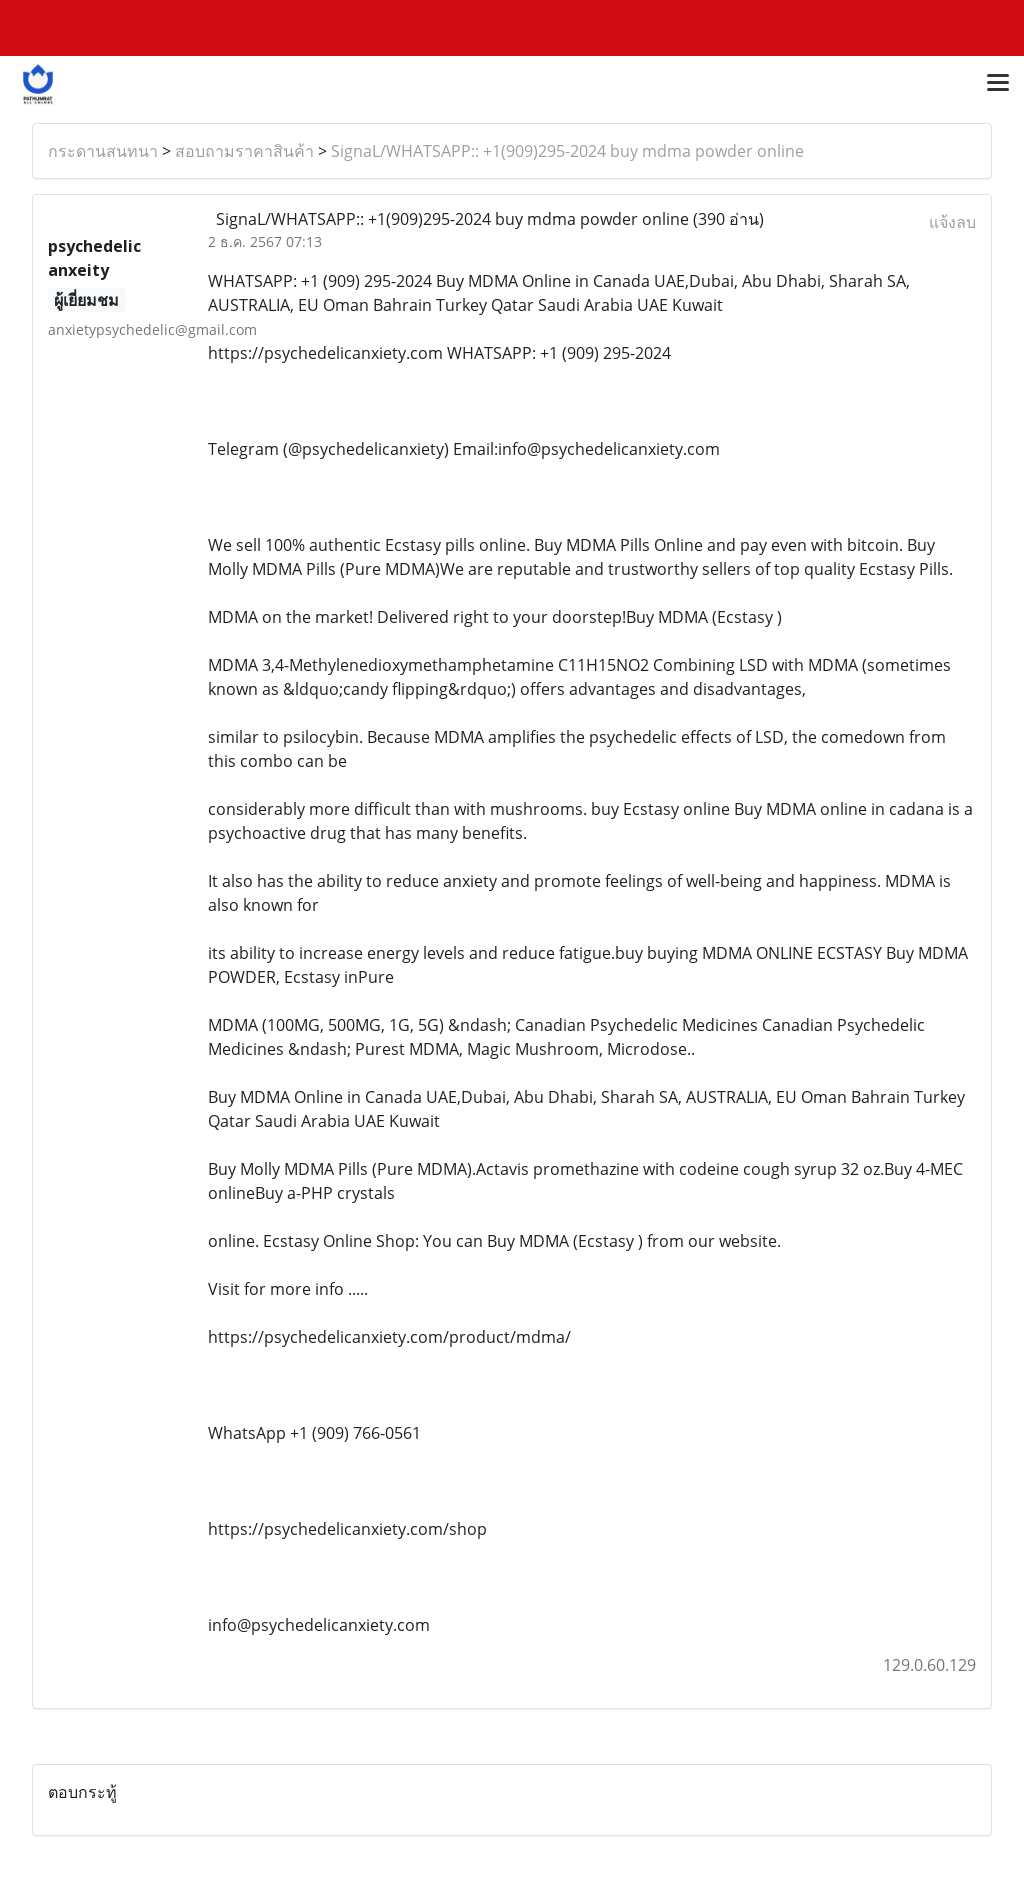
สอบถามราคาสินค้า (244, 151)
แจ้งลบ (952, 222)
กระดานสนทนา (103, 151)
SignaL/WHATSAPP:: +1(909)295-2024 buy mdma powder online (567, 151)
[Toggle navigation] (998, 84)
